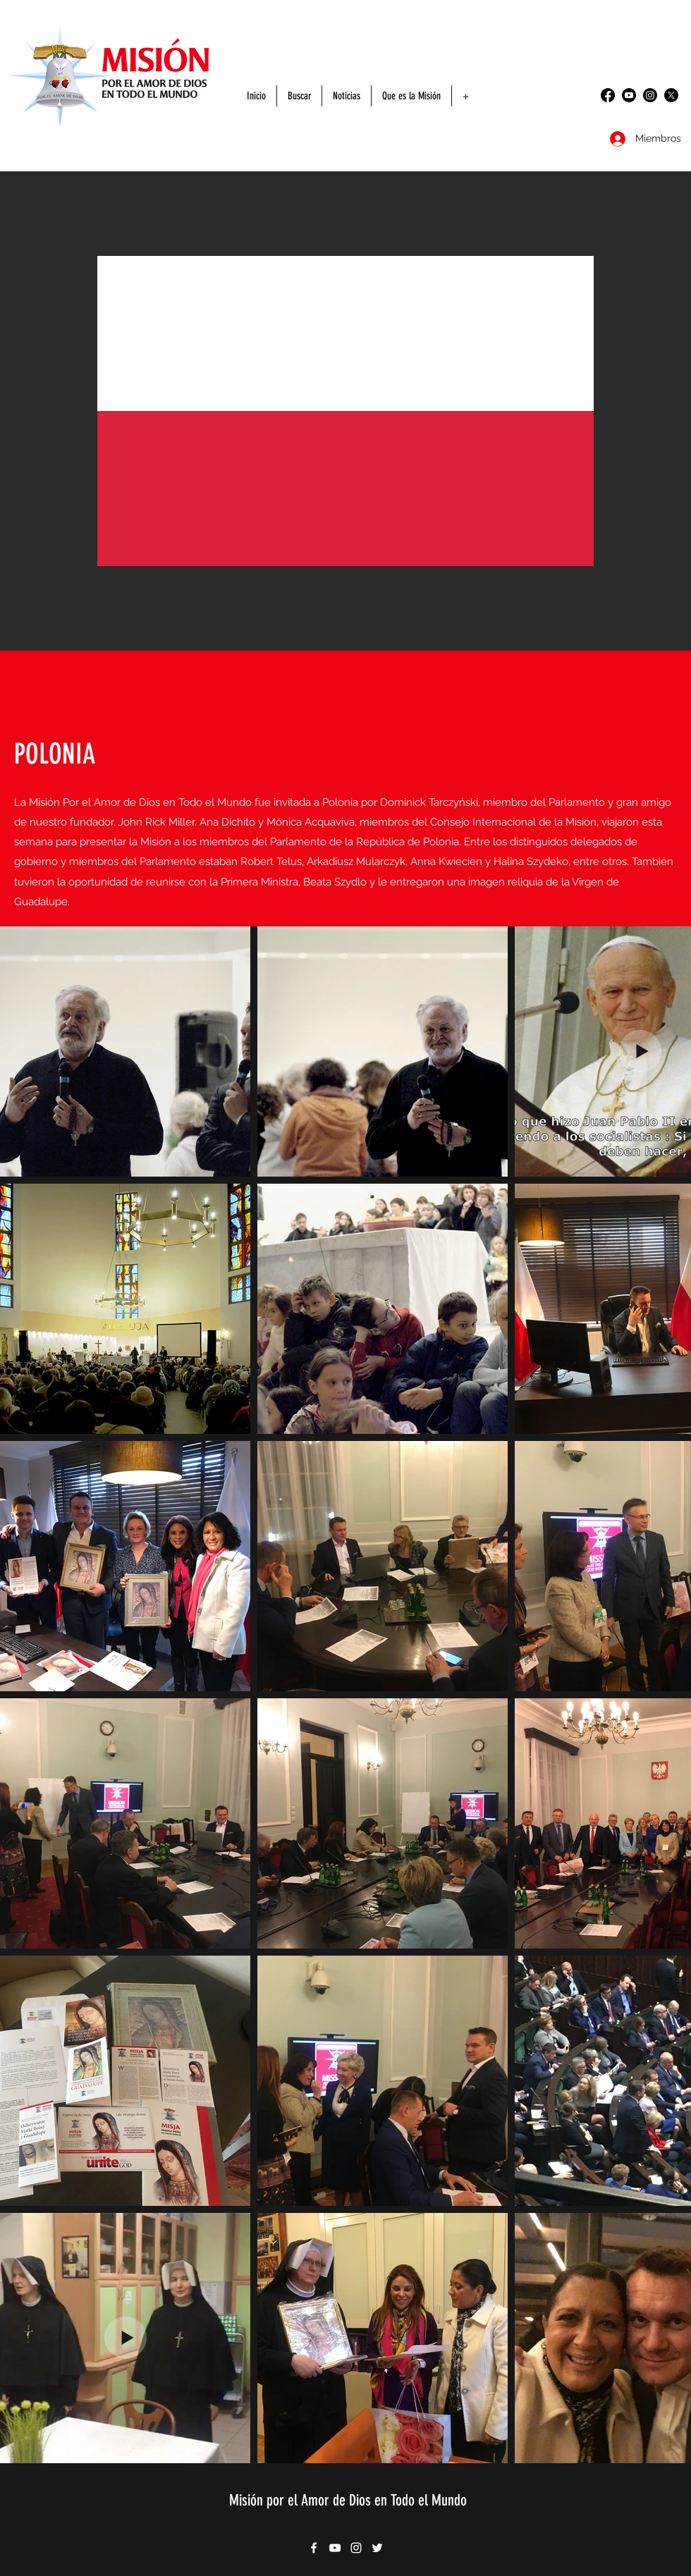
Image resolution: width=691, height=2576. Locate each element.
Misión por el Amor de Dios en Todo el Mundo (348, 2500)
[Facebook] (608, 95)
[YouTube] (629, 95)
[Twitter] (671, 95)
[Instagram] (650, 95)
